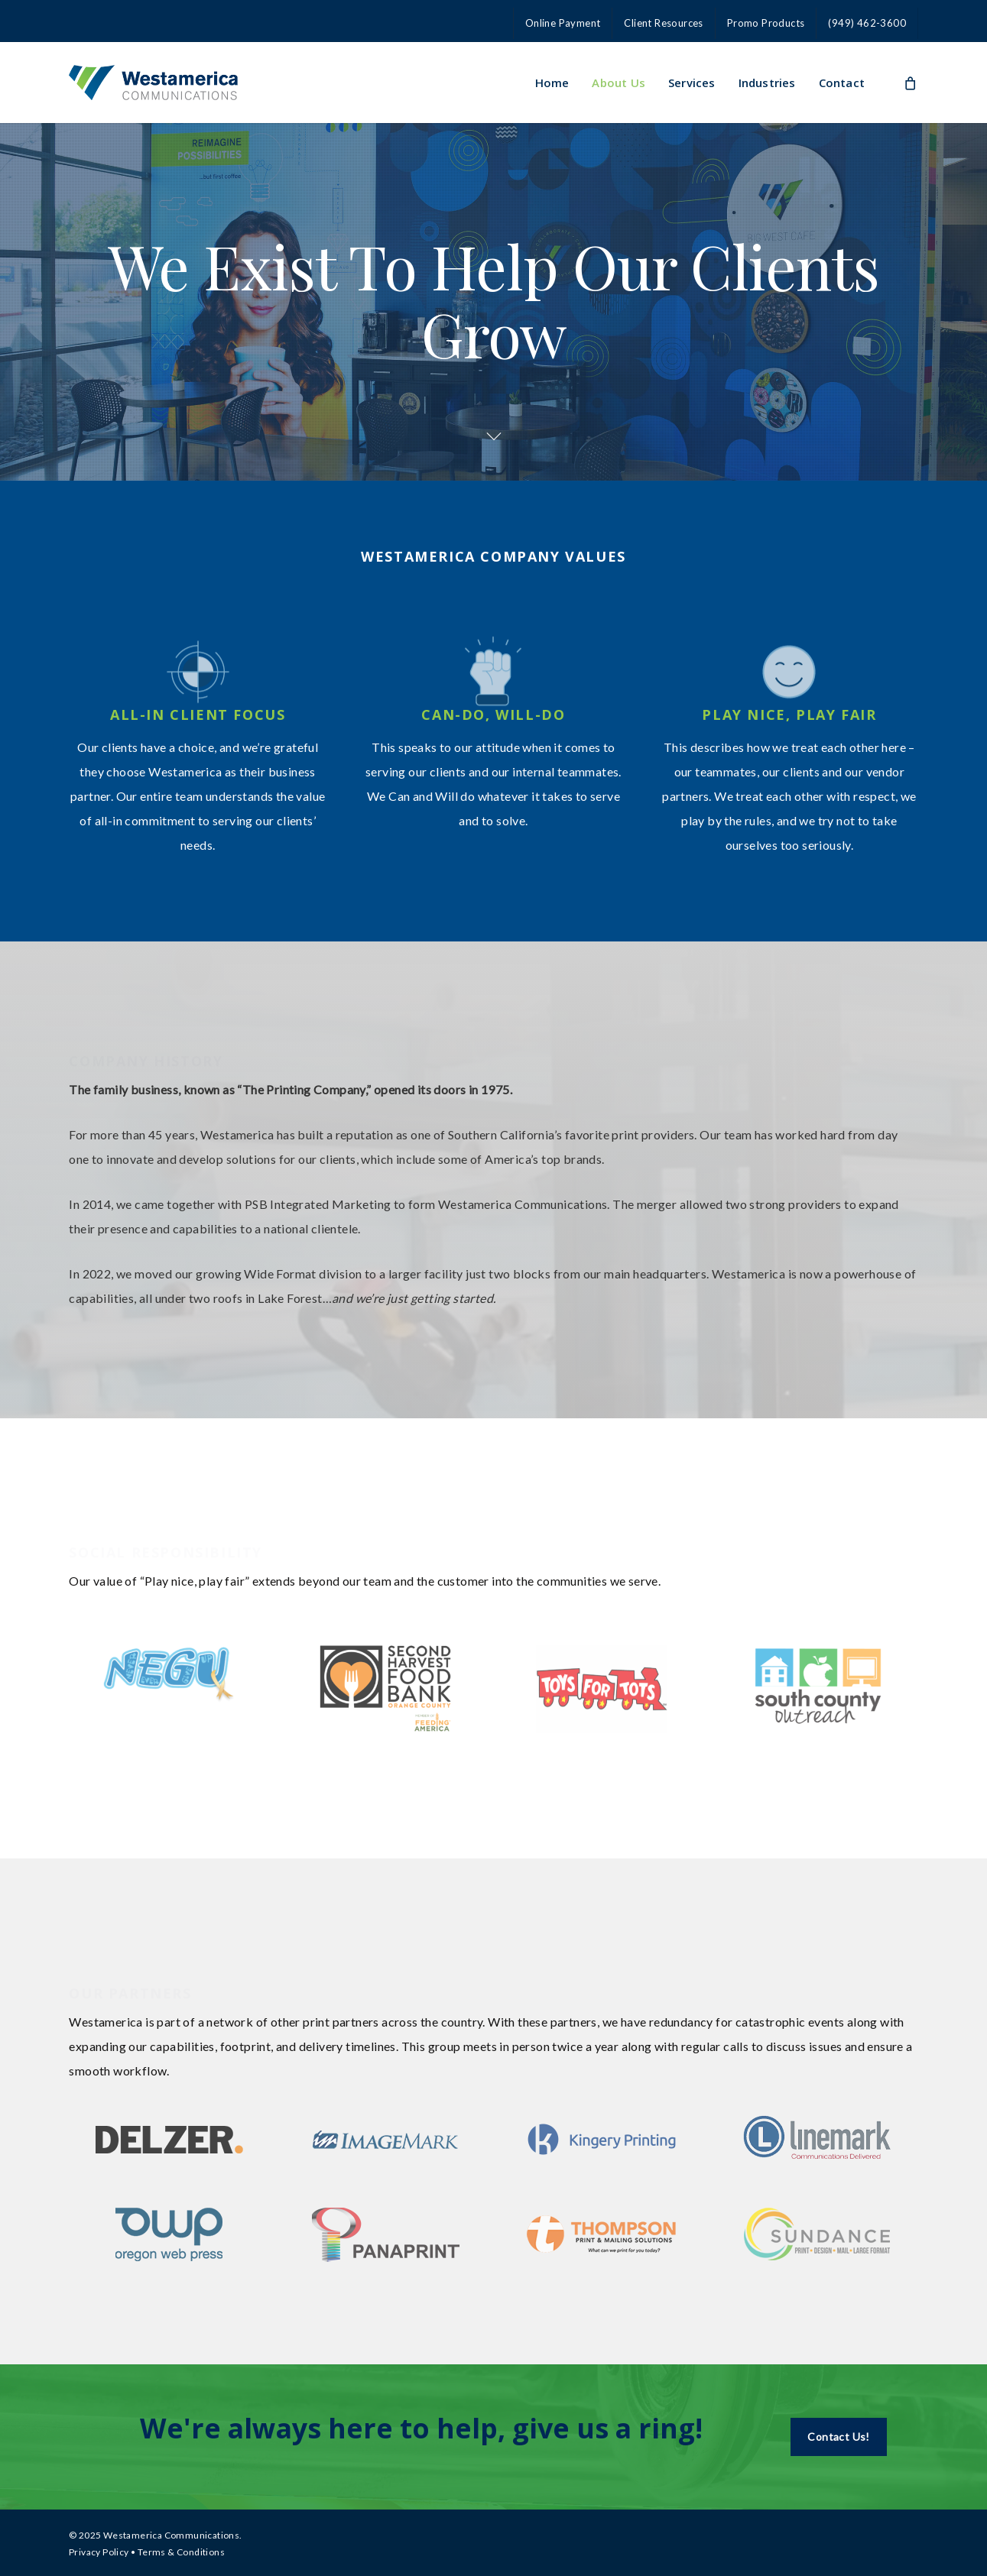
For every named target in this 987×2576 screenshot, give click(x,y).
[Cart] (910, 82)
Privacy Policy (99, 2552)
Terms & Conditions (181, 2552)
